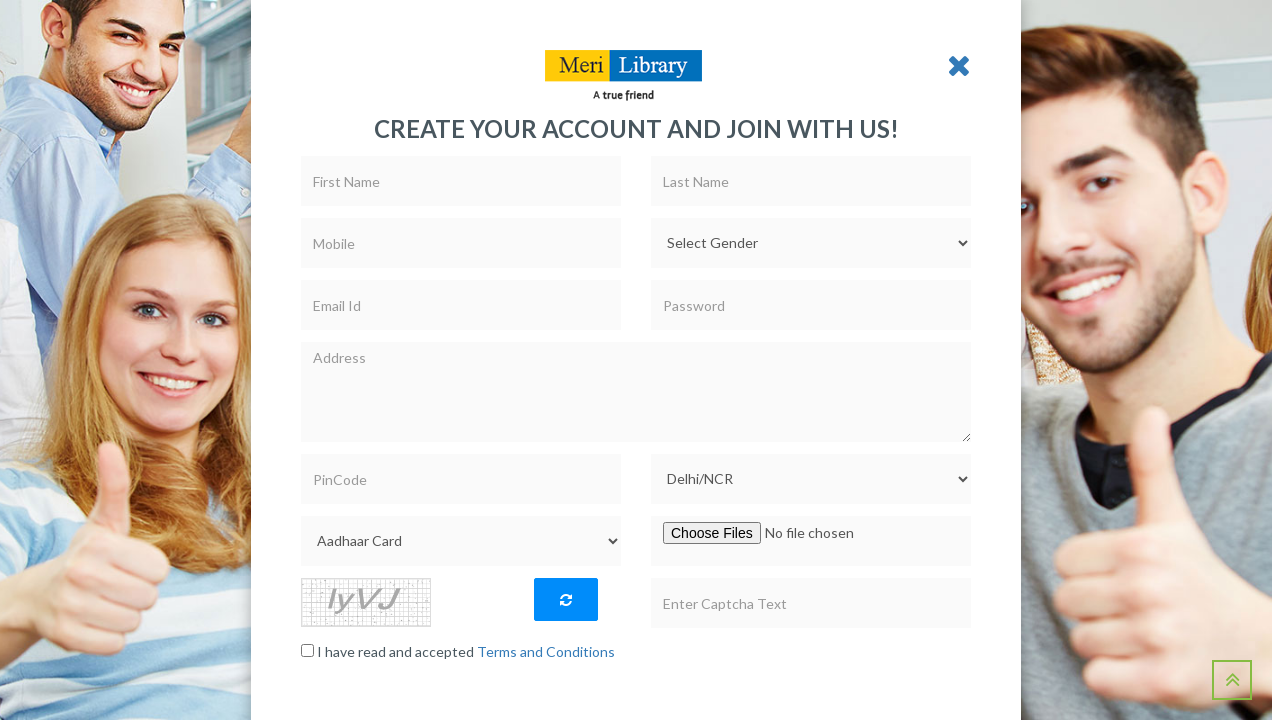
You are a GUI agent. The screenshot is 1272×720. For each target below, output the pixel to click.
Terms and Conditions (546, 651)
